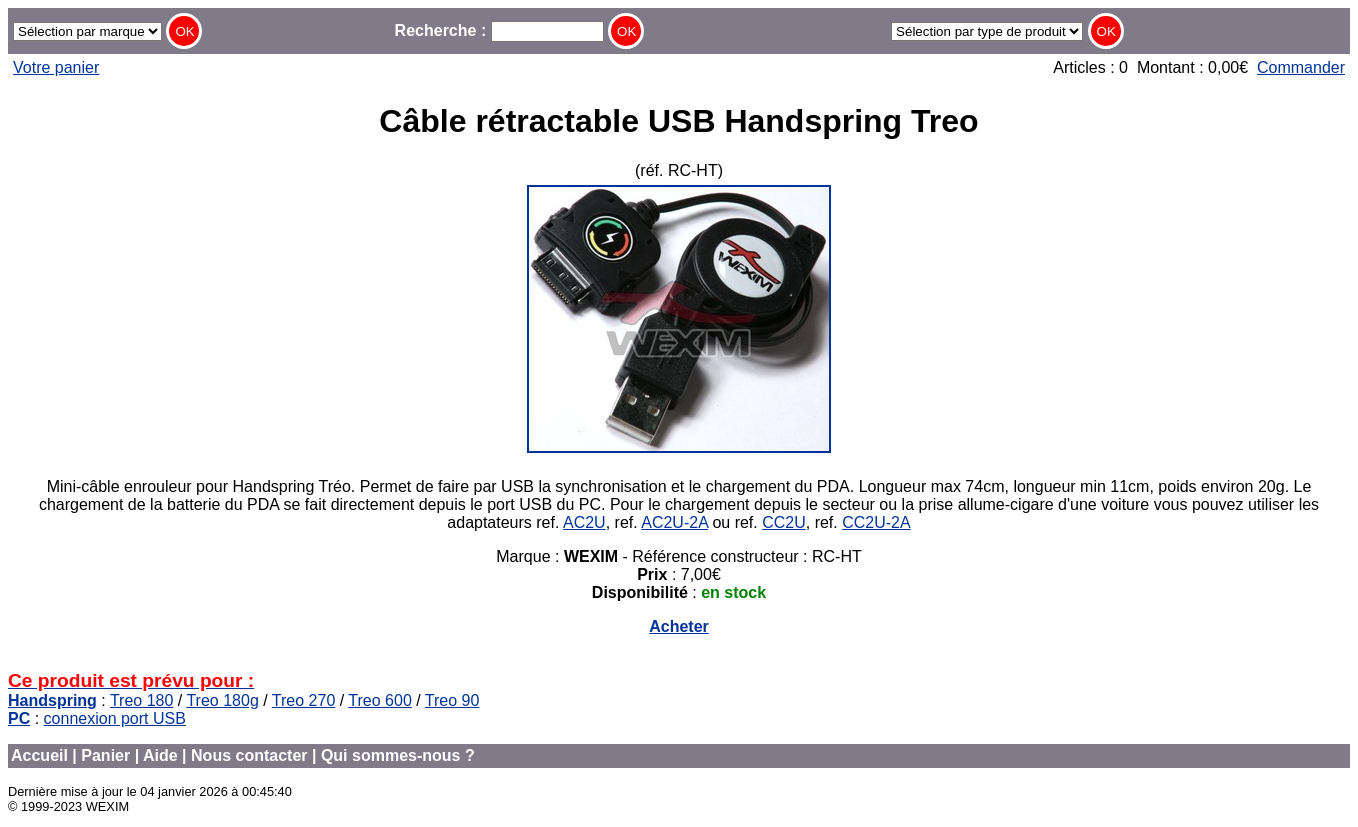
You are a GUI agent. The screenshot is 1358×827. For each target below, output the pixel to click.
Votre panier (56, 67)
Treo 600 (379, 700)
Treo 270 (303, 700)
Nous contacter (249, 755)
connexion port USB (115, 718)
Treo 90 (452, 700)
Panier (105, 755)
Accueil (39, 755)
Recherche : (499, 30)
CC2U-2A (876, 522)
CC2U (784, 522)
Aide (160, 755)
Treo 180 (141, 700)
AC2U (584, 522)
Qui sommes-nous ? (398, 755)
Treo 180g (222, 700)
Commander (1301, 67)
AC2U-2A (674, 522)
